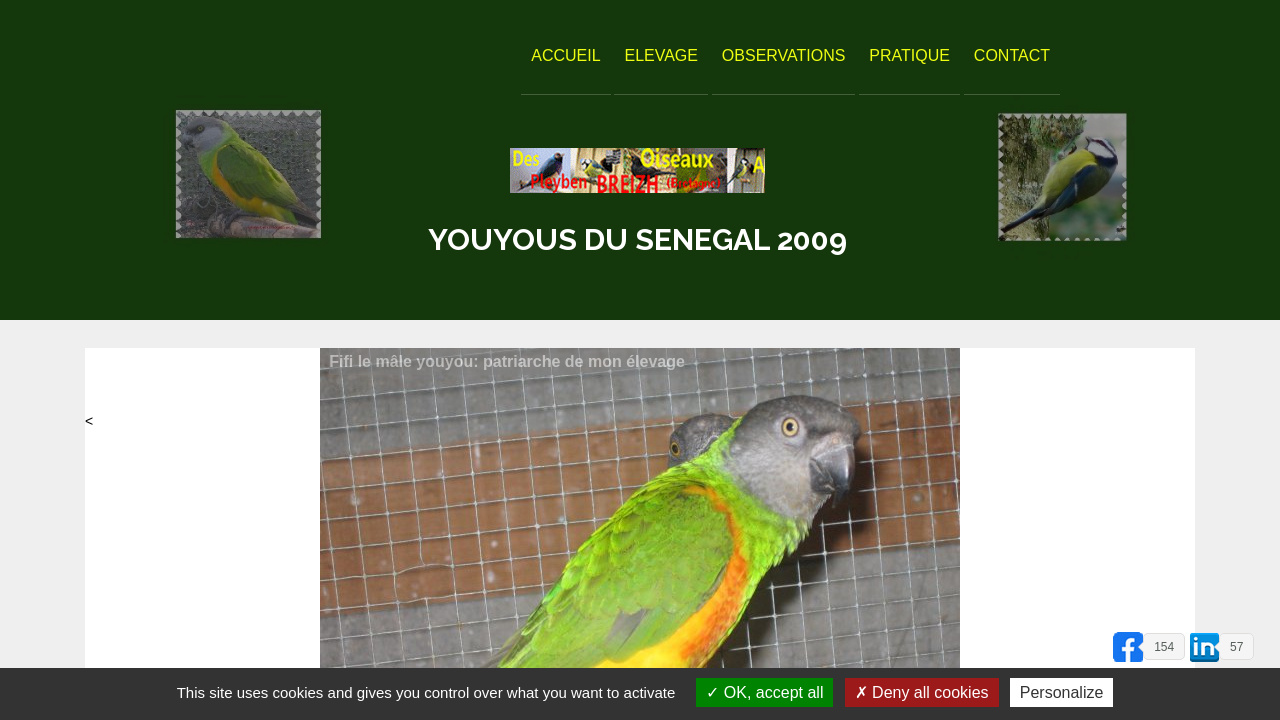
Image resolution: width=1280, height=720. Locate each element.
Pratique (909, 55)
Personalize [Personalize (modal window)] (1062, 692)
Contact (1012, 55)
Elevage (661, 55)
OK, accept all (764, 692)
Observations (784, 55)
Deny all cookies (922, 692)
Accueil (565, 55)
